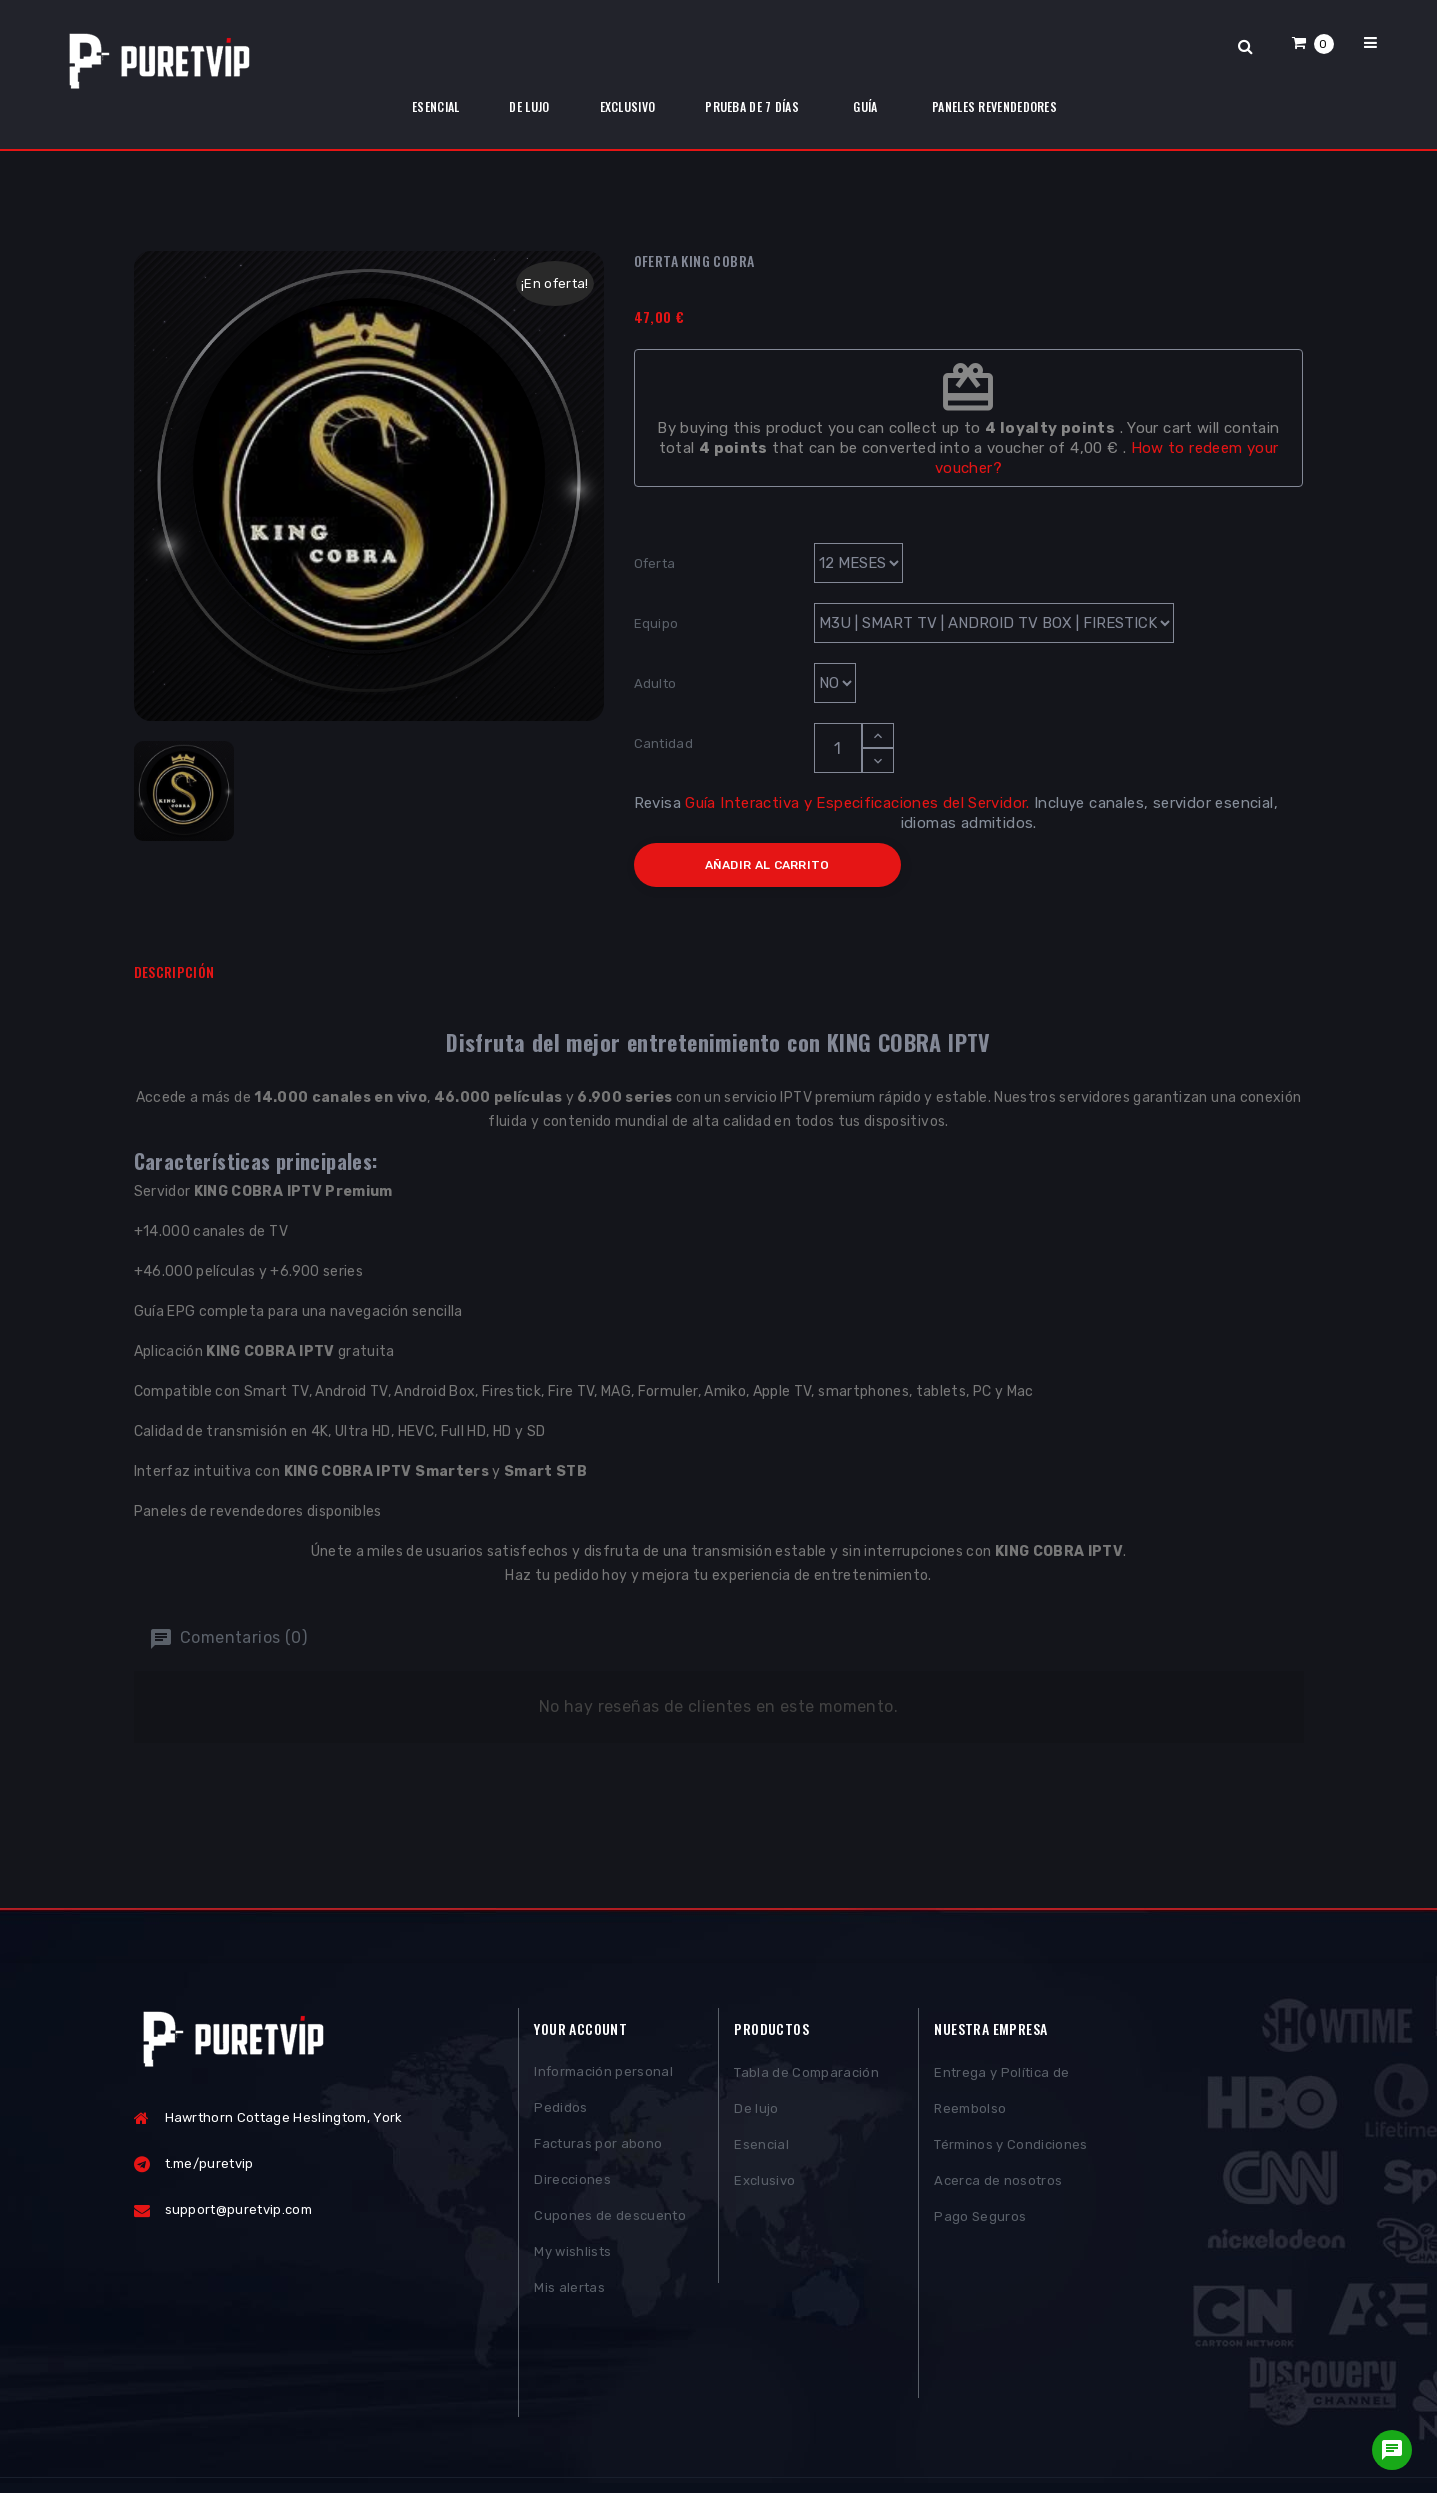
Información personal (603, 2077)
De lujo (756, 2113)
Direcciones (572, 2185)
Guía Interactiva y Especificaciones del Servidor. (857, 803)
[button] (1313, 42)
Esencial (761, 2149)
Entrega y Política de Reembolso (1001, 2095)
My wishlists (572, 2257)
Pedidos (560, 2113)
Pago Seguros (980, 2221)
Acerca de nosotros (998, 2185)
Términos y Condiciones (1010, 2149)
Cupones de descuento (610, 2221)
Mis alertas (569, 2293)
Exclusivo (764, 2185)
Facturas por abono (598, 2149)
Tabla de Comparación (806, 2077)
